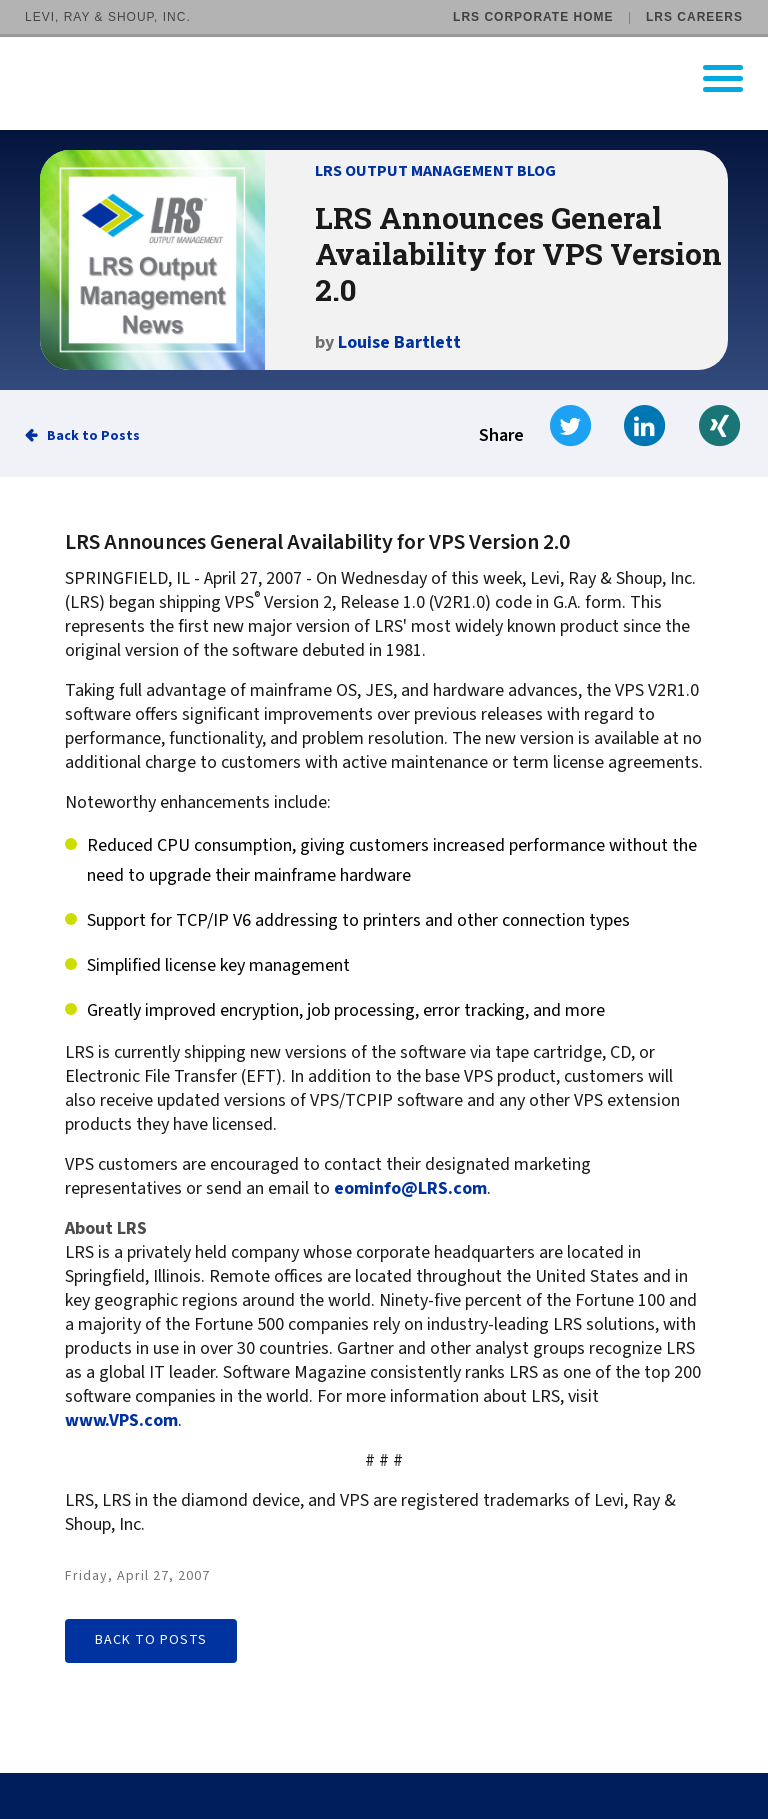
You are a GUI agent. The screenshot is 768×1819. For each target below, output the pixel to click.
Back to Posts (93, 436)
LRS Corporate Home (533, 17)
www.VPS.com (121, 1421)
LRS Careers (694, 17)
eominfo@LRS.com (410, 1189)
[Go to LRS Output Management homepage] (396, 78)
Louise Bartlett (399, 342)
